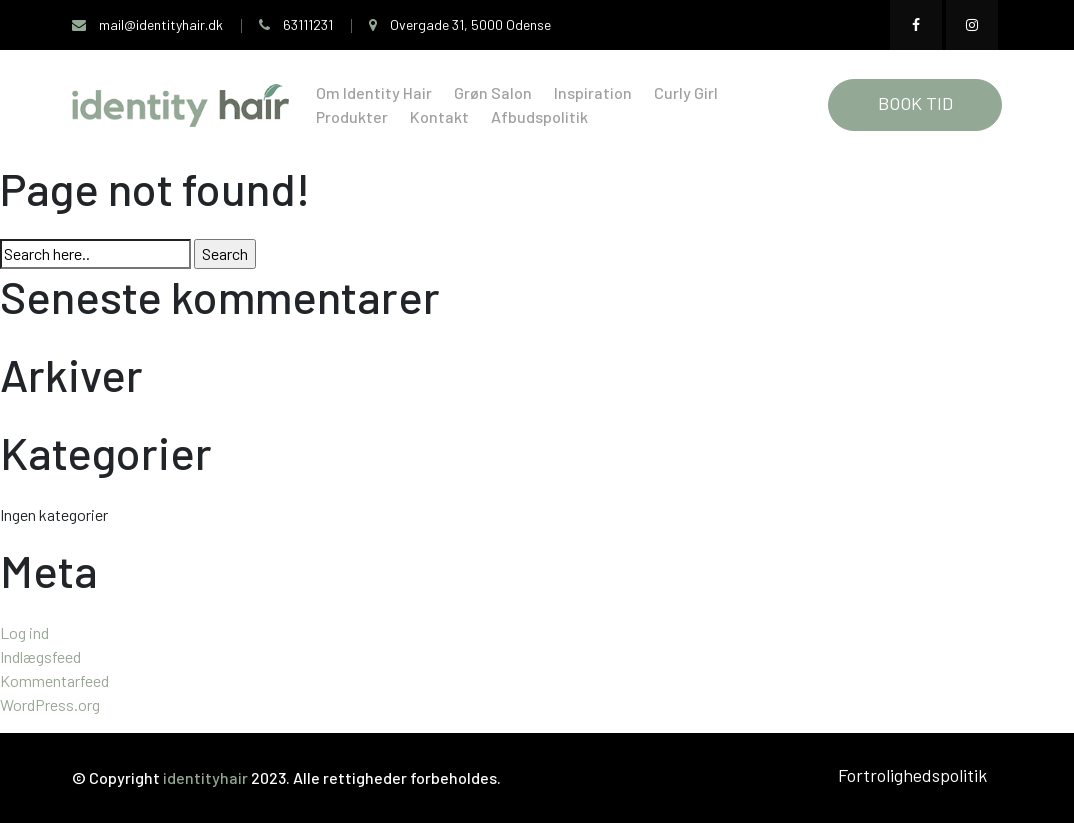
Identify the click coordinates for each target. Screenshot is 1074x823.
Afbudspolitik (539, 116)
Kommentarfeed (54, 680)
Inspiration (593, 92)
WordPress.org (50, 704)
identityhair (207, 777)
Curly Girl (686, 92)
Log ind (24, 632)
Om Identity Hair (374, 92)
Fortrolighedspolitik (912, 775)
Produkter (352, 116)
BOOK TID (915, 103)
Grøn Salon (493, 92)
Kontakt (439, 116)
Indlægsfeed (40, 656)
